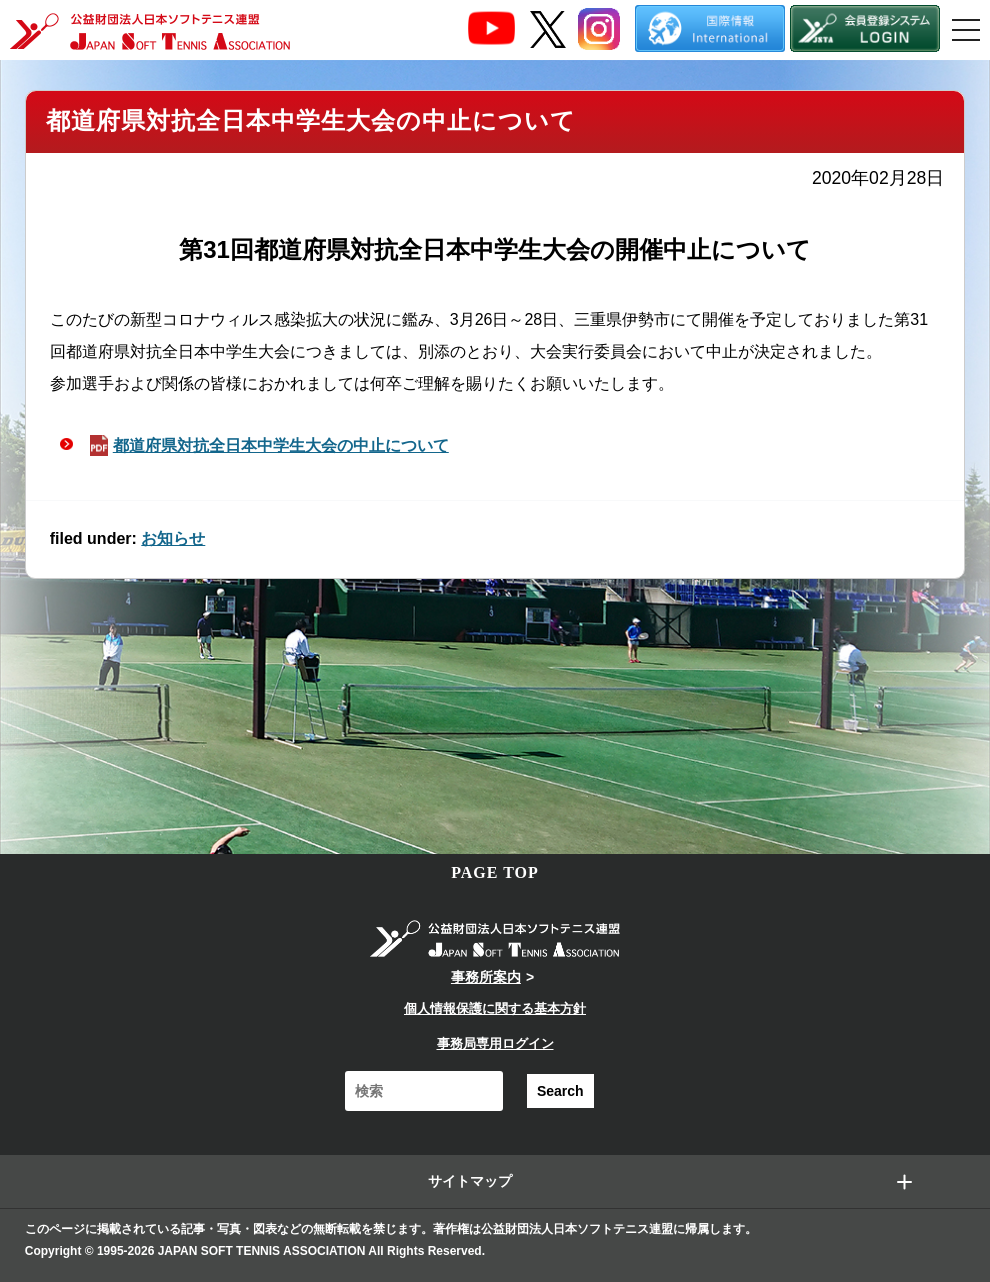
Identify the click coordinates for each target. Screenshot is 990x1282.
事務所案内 (486, 977)
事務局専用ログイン (495, 1043)
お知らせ (173, 538)
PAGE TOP (495, 872)
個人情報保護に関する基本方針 (495, 1008)
